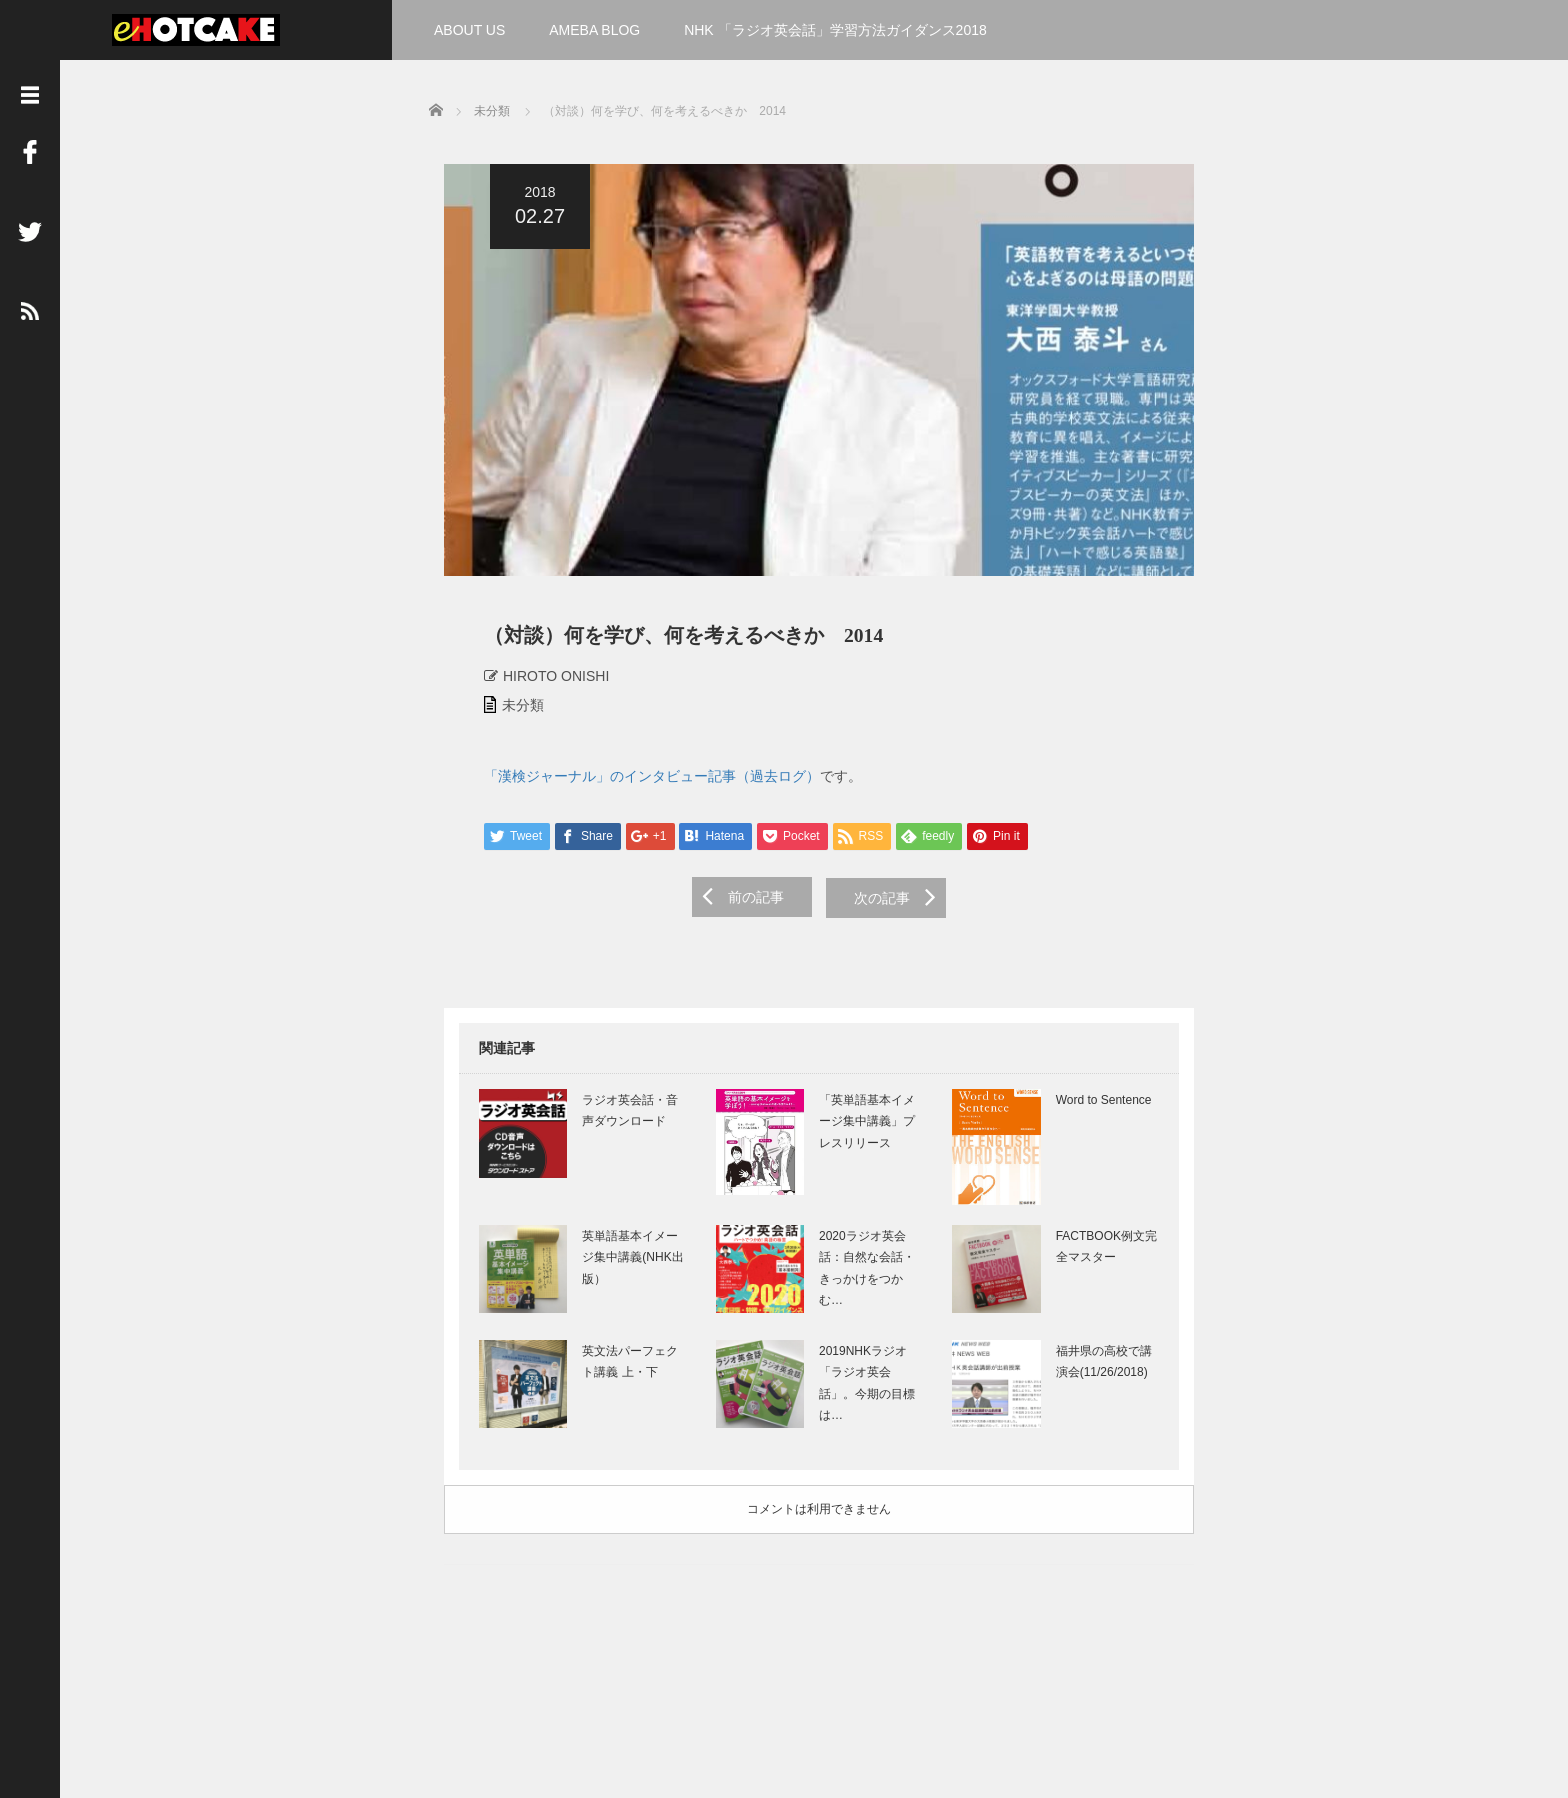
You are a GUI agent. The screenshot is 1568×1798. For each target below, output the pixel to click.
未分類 (508, 713)
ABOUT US (469, 30)
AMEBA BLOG (594, 30)
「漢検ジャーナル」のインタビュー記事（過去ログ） (637, 784)
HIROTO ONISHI (541, 684)
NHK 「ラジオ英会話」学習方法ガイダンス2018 (835, 30)
